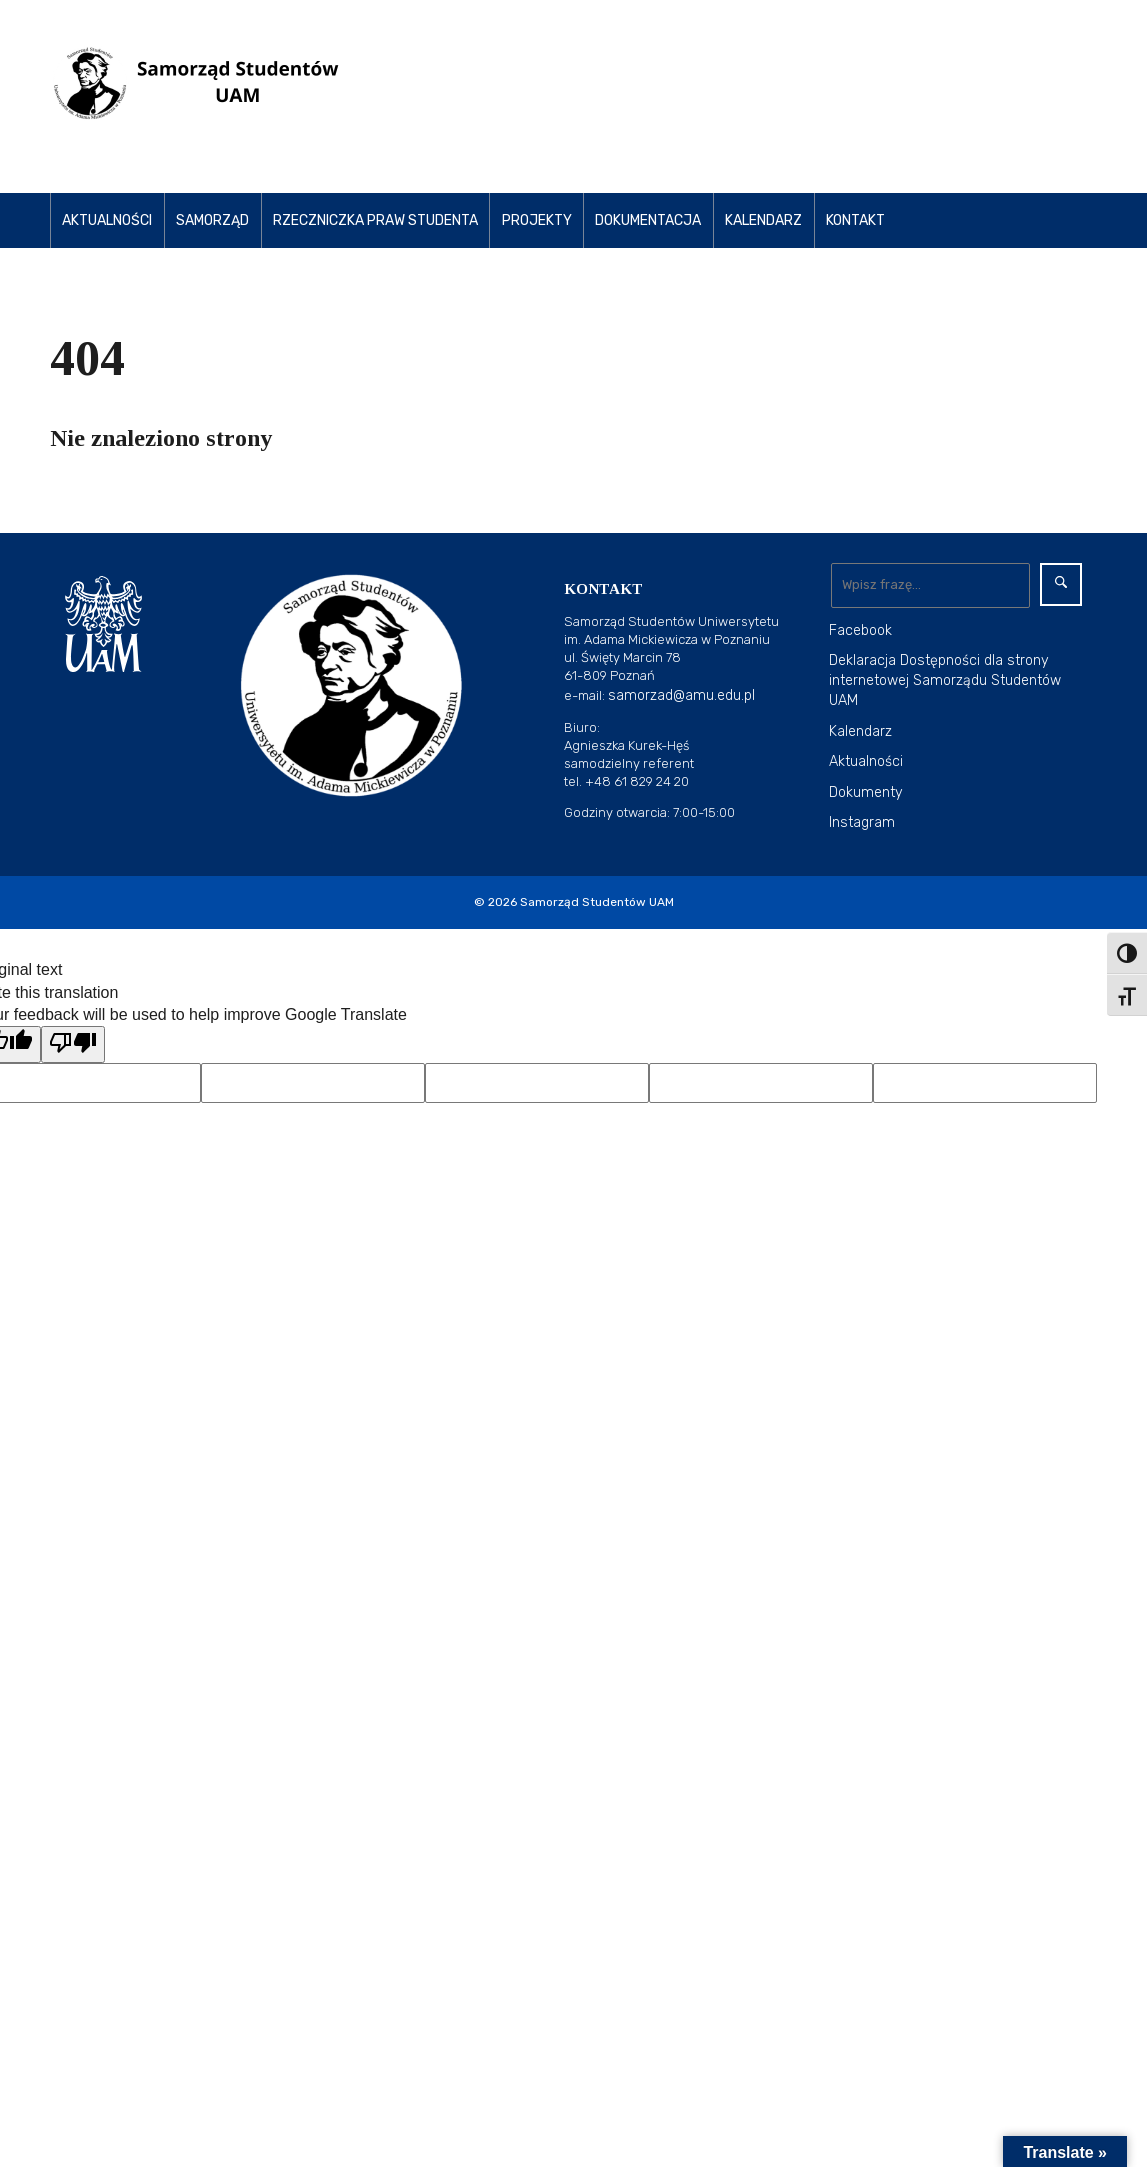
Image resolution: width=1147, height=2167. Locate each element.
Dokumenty (866, 792)
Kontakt (855, 220)
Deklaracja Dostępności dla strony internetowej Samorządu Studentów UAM (945, 680)
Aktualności (107, 220)
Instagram (862, 822)
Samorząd (212, 220)
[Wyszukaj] (930, 585)
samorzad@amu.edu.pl (681, 695)
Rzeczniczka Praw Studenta (375, 220)
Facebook (860, 630)
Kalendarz (763, 220)
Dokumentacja (648, 220)
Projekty (537, 220)
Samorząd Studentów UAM (597, 902)
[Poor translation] (73, 1044)
